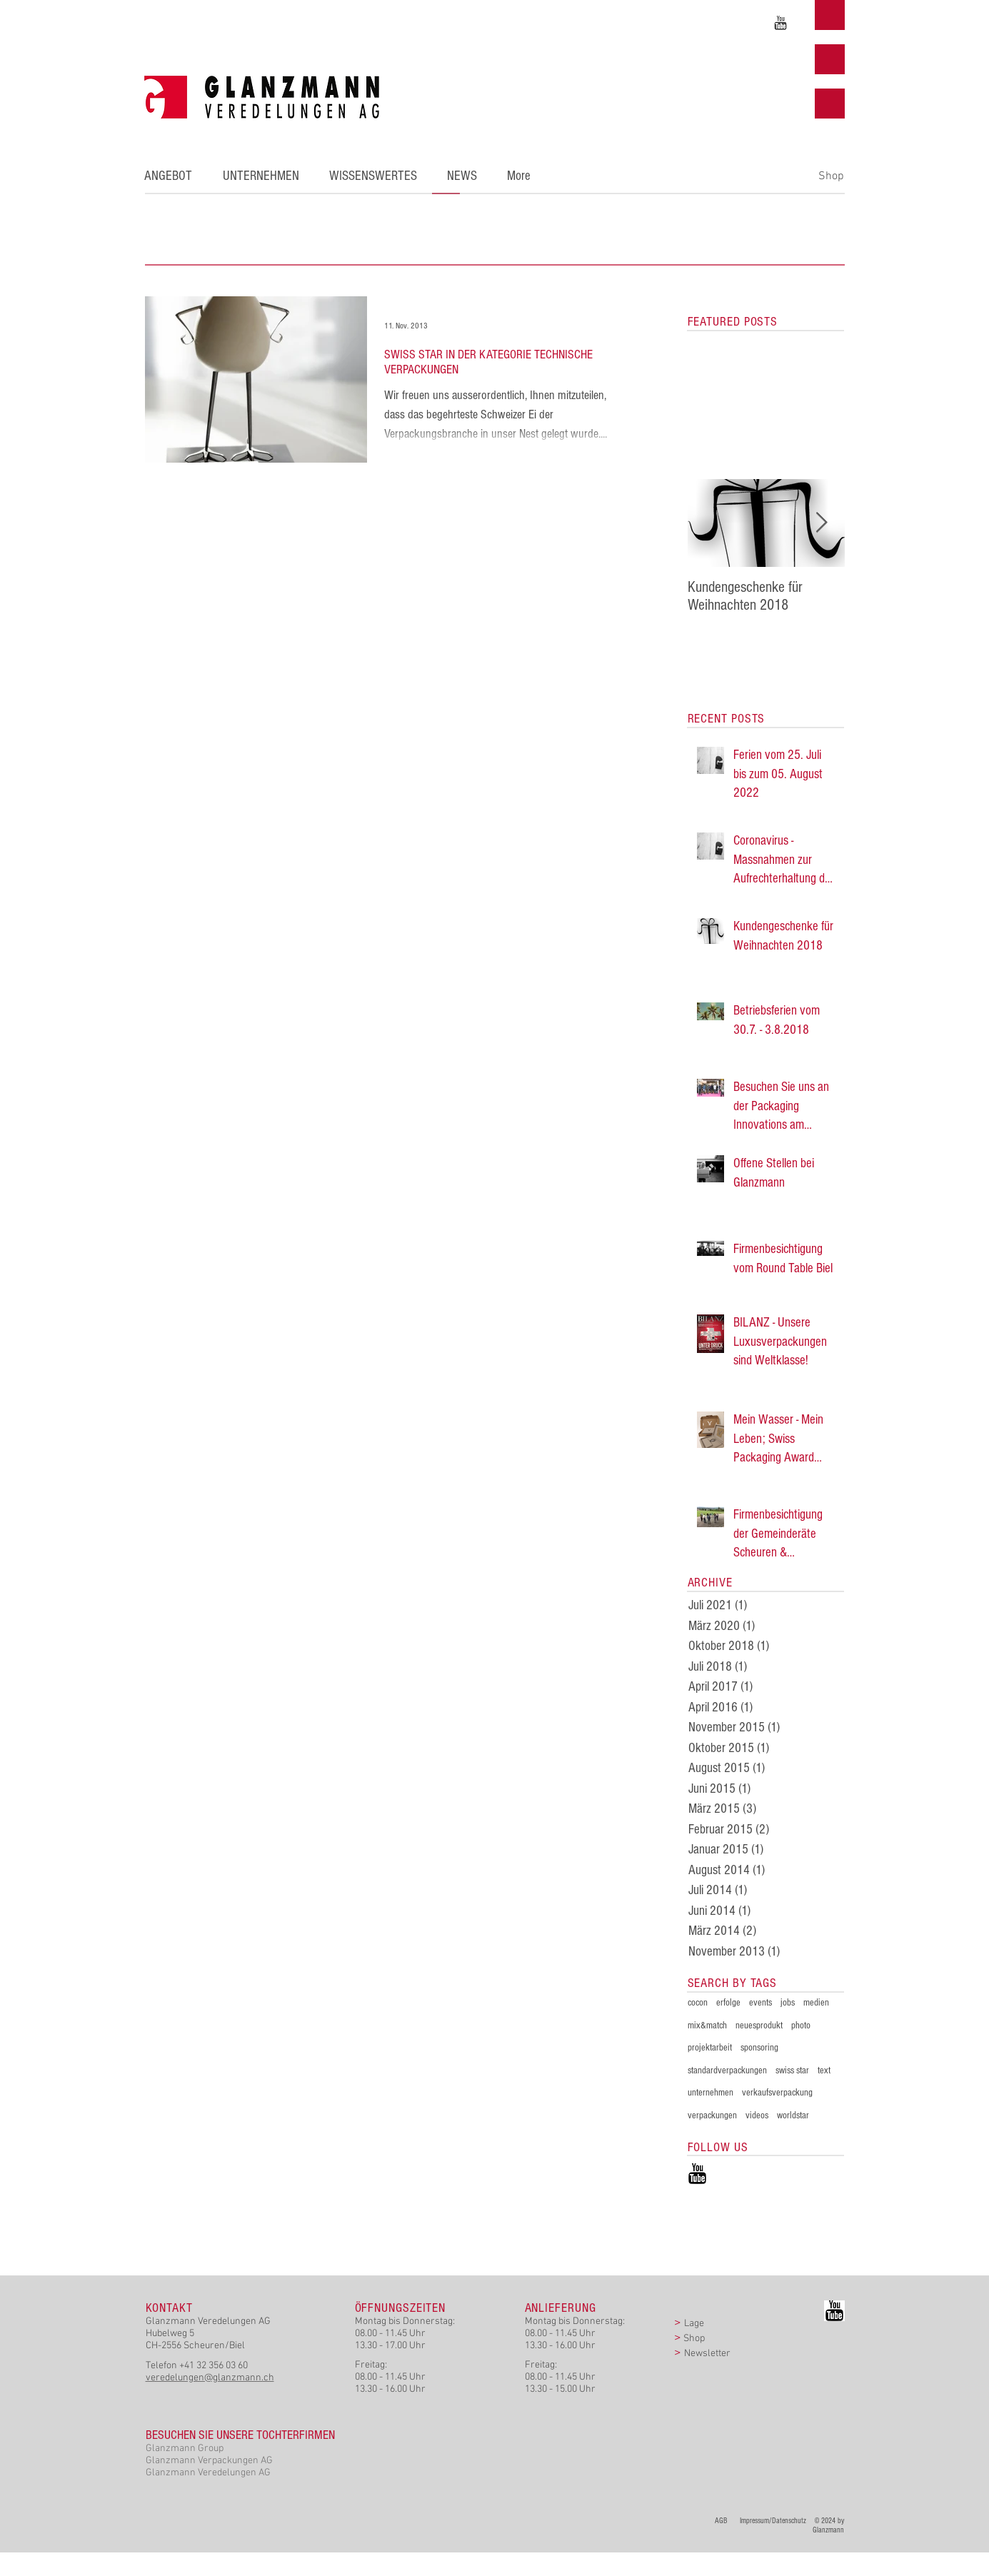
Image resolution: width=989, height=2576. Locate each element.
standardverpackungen (727, 2070)
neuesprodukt (759, 2025)
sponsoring (759, 2047)
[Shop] (831, 176)
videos (756, 2115)
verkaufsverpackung (777, 2092)
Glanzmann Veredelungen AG (208, 2473)
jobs (787, 2002)
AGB (724, 2520)
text (824, 2070)
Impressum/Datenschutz (773, 2520)
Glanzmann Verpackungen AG (209, 2461)
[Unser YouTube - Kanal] (780, 23)
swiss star (792, 2070)
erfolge (728, 2002)
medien (816, 2002)
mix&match (707, 2025)
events (760, 2002)
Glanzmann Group (185, 2448)
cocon (698, 2002)
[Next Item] (821, 523)
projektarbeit (710, 2047)
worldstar (793, 2115)
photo (800, 2025)
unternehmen (710, 2092)
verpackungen (712, 2115)
